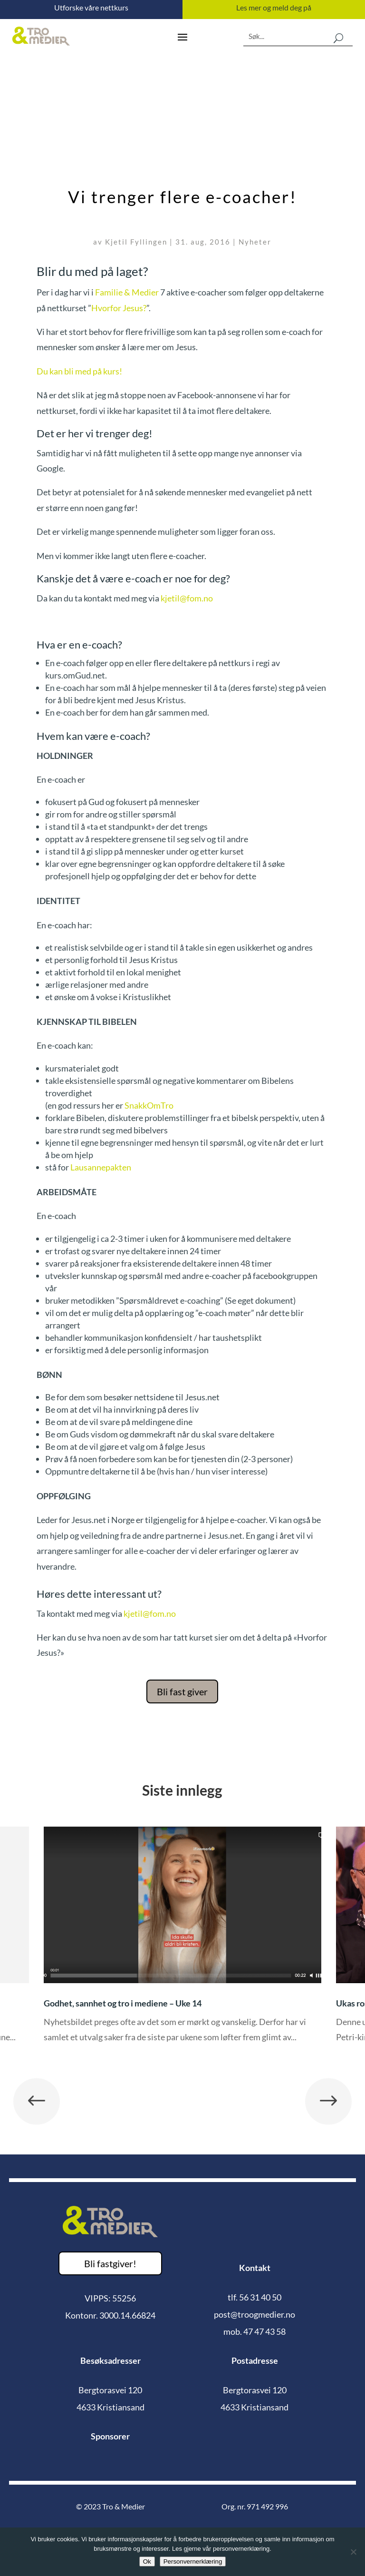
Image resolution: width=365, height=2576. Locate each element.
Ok (147, 2561)
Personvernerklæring (192, 2561)
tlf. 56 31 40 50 (254, 2297)
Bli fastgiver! (110, 2263)
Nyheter (255, 241)
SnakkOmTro (149, 1105)
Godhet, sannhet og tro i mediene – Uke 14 (123, 2003)
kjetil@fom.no (187, 598)
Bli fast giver (182, 1691)
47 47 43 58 (264, 2331)
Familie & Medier (127, 292)
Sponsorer (110, 2436)
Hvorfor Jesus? (118, 308)
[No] (353, 2551)
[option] (182, 1942)
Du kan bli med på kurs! (79, 371)
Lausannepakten (100, 1167)
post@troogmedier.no (254, 2314)
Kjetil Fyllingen (136, 241)
